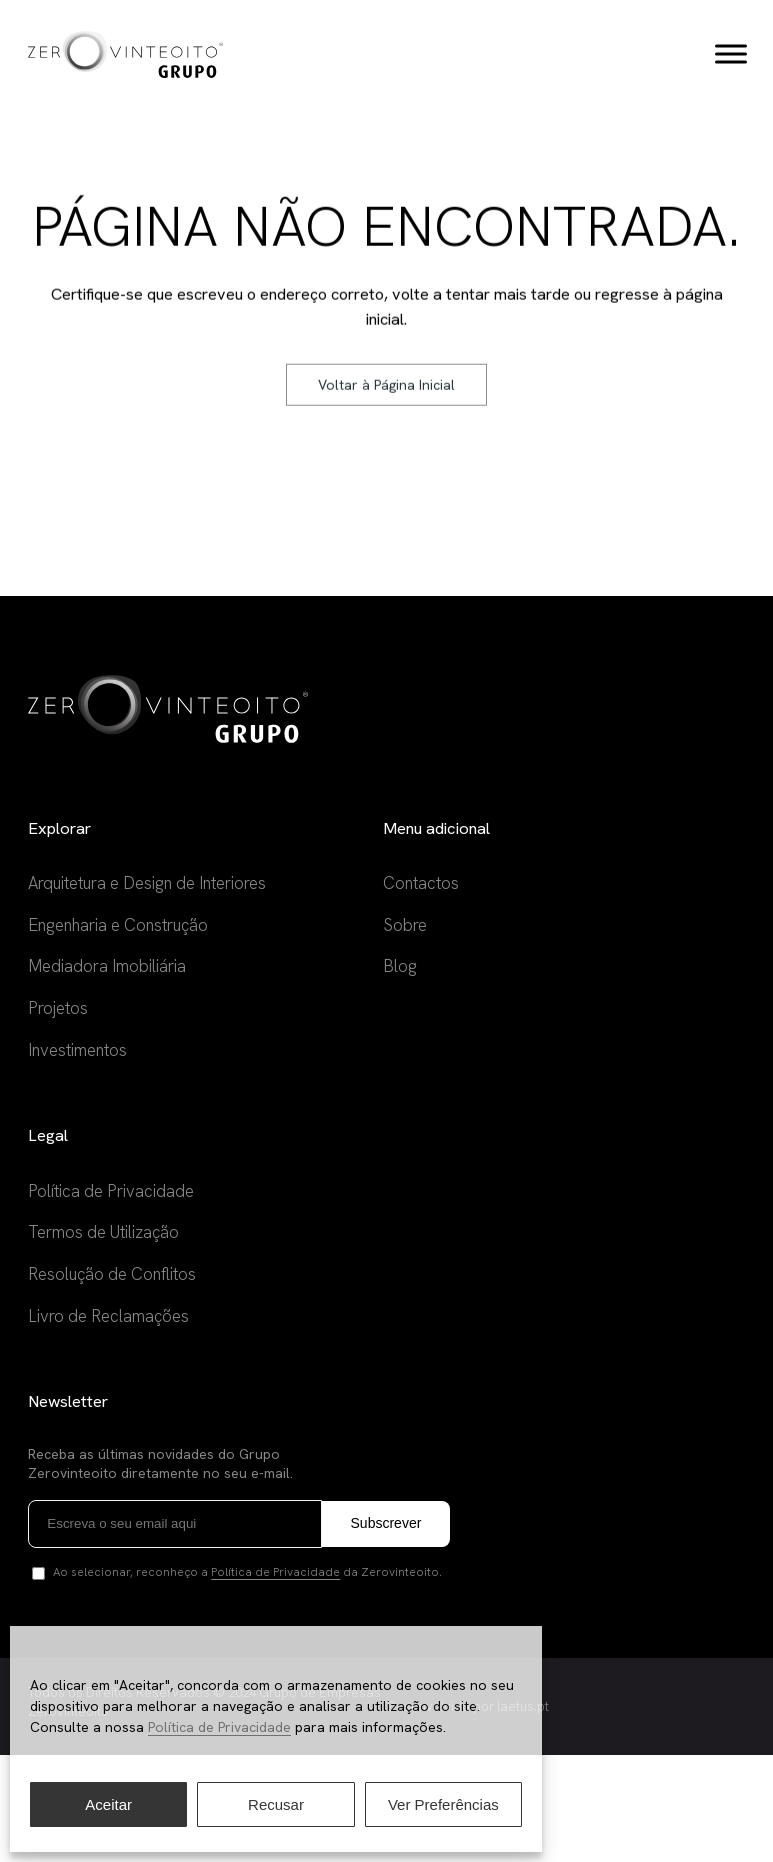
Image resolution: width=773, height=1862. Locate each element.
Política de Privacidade (219, 1727)
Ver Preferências (443, 1804)
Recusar (276, 1804)
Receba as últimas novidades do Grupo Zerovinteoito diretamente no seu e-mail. (162, 1571)
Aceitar (108, 1804)
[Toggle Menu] (729, 54)
